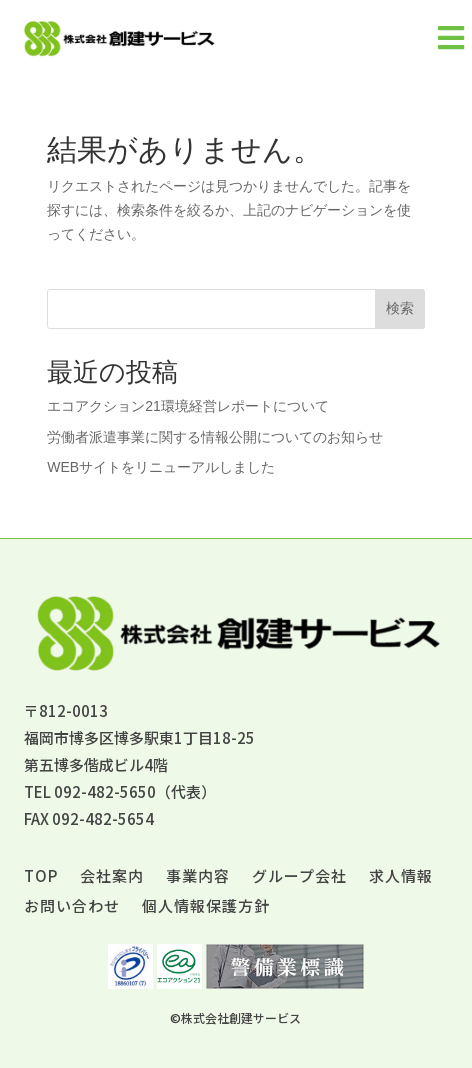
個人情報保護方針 (206, 907)
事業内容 (198, 877)
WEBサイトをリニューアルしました (161, 467)
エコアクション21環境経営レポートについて (188, 406)
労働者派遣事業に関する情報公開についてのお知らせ (215, 437)
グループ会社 (299, 877)
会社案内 (112, 877)
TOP (41, 877)
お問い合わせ (72, 907)
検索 (400, 308)
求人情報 (401, 877)
